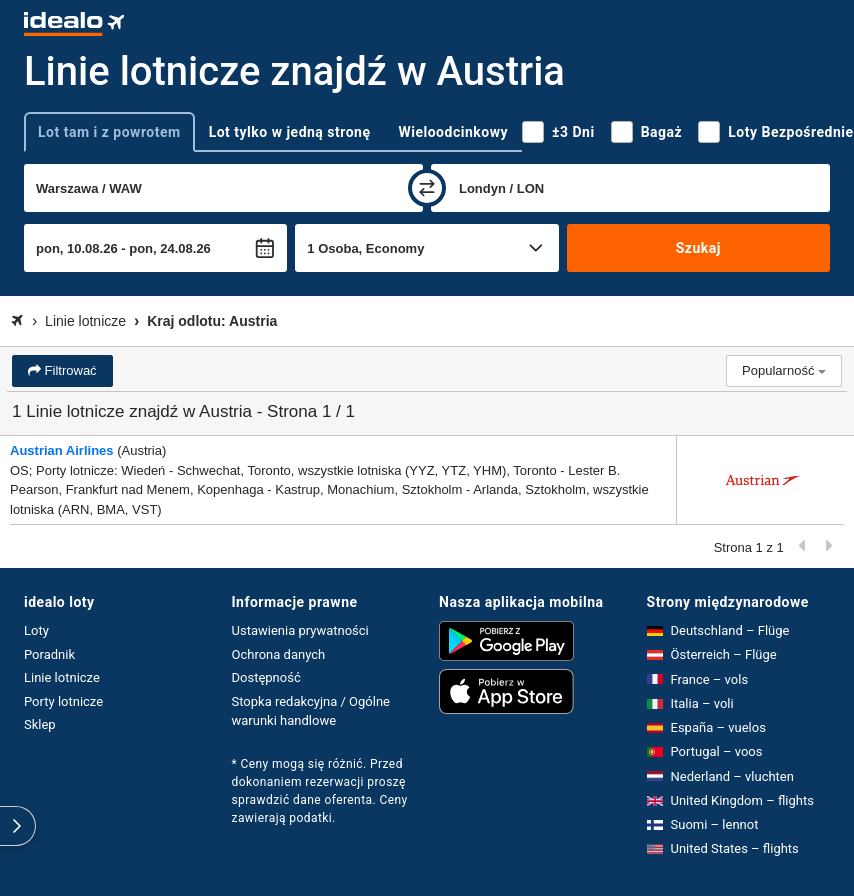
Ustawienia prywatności (300, 630)
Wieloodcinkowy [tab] (453, 132)
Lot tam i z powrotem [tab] (109, 132)
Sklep (40, 724)
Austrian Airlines (62, 450)
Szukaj (698, 248)
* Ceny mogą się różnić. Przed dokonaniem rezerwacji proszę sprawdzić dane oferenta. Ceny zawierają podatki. (320, 791)
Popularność (784, 370)
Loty (36, 630)
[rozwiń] (18, 826)
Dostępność (266, 677)
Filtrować (69, 370)
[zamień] (427, 188)
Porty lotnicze (63, 701)
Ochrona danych (279, 654)
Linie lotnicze (62, 677)
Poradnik (49, 654)
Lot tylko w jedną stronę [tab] (290, 132)
